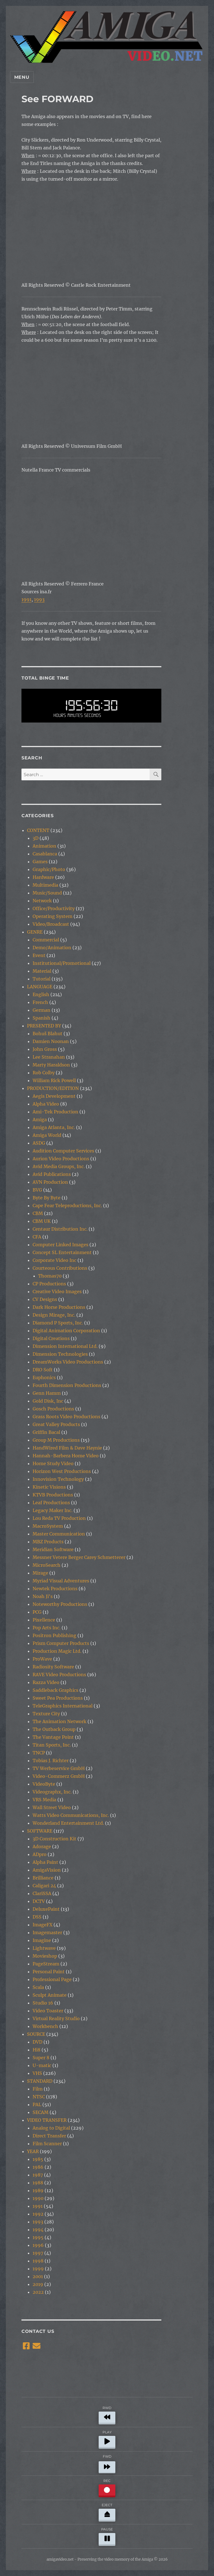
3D (35, 838)
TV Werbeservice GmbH (59, 1768)
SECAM (40, 2112)
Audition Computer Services (63, 1151)
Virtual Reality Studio (56, 2018)
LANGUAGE (39, 986)
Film (38, 2089)
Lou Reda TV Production (59, 1518)
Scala (38, 1987)
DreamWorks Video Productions (68, 1362)
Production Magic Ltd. (57, 1651)
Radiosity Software (53, 1667)
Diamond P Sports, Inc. (58, 1323)
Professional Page (52, 1979)
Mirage (40, 1573)
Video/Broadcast (51, 924)
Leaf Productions (51, 1502)
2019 (38, 2284)
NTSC (39, 2096)
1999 (38, 2268)
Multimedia (45, 885)
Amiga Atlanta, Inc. (54, 1127)
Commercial (46, 940)
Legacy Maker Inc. (52, 1510)
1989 (38, 2190)
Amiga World (47, 1135)
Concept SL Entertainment (62, 1252)
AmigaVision (47, 1870)
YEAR (33, 2151)
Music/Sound (47, 893)
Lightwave (44, 1948)
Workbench (45, 2026)
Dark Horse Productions (59, 1307)
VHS (37, 2073)
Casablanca (45, 854)
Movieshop (45, 1956)
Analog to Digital (51, 2128)
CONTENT (38, 830)
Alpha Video (46, 1104)
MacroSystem (48, 1526)
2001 (38, 2276)
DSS (37, 1917)
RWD (107, 2414)
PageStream (46, 1964)
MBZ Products (48, 1541)
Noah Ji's (43, 1596)
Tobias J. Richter (51, 1760)
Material (42, 971)
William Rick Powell (54, 1080)
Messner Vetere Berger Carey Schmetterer (79, 1557)
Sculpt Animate (50, 1995)
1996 (38, 2245)
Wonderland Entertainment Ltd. (68, 1823)
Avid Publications (52, 1174)
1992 (38, 2214)
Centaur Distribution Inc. (60, 1229)
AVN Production (50, 1182)
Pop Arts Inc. (46, 1627)
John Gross (45, 1049)
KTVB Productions (53, 1495)
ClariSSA (42, 1893)
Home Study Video (53, 1463)
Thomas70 (50, 1276)
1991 (26, 599)
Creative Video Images (57, 1291)
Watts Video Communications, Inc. (71, 1815)
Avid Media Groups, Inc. (59, 1166)
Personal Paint (49, 1971)
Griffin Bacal (46, 1432)
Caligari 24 (44, 1885)
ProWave (42, 1659)
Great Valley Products (56, 1424)
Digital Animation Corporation (66, 1330)
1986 (38, 2167)
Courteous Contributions (60, 1268)
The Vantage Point (53, 1737)
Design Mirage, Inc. (54, 1315)
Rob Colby (44, 1072)
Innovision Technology (58, 1479)
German (41, 1010)
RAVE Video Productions (59, 1674)
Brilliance (43, 1878)
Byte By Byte (46, 1197)
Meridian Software (53, 1549)
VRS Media (44, 1799)
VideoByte (44, 1784)
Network (42, 900)
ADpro (40, 1854)
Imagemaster (47, 1932)
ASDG (39, 1143)
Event (39, 955)
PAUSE (107, 2535)
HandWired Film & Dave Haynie (67, 1448)
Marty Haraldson (51, 1065)
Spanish (41, 1018)
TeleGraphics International (63, 1706)
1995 (38, 2237)
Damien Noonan (51, 1041)
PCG (37, 1612)
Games (40, 861)
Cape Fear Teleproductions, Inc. (67, 1205)
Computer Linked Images (60, 1244)
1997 (38, 2253)
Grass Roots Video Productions (66, 1416)
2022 (38, 2292)
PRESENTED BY (44, 1026)
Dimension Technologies (60, 1354)
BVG (37, 1190)
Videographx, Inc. (52, 1792)
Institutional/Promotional (62, 963)
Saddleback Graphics (55, 1690)
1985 (38, 2159)
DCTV (39, 1901)
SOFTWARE (39, 1831)
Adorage (42, 1846)
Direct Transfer (49, 2136)
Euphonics (44, 1377)
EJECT (107, 2511)
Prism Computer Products (61, 1643)
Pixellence (44, 1620)
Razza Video (46, 1682)
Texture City (46, 1713)
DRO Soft (43, 1369)
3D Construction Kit (54, 1838)
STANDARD (39, 2081)
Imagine (42, 1940)
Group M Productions (56, 1440)
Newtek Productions (55, 1588)
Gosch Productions (53, 1409)
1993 (39, 599)
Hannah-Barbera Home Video (66, 1455)
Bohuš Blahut (47, 1033)
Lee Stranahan (49, 1057)
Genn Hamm (47, 1393)
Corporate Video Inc (54, 1260)
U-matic (42, 2065)
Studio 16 (43, 2003)
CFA (37, 1237)
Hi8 (36, 2050)
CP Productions (49, 1283)
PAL (37, 2104)
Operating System (52, 916)
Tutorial (41, 979)
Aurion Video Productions (61, 1158)
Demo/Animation (52, 947)
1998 (38, 2261)
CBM (38, 1213)
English (41, 994)
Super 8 (41, 2057)
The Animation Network (59, 1721)
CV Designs (45, 1299)
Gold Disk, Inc (48, 1401)
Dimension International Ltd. (65, 1346)
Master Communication (59, 1534)
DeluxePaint (46, 1909)
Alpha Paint (45, 1862)
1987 (38, 2175)
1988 (38, 2182)
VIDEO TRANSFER (47, 2120)
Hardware (43, 877)
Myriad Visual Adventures (61, 1581)
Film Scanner (47, 2143)
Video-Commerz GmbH (59, 1776)
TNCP (39, 1752)
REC (107, 2487)
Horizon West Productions (62, 1471)
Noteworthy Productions (60, 1604)
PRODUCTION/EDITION (53, 1088)
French (40, 1002)
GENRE (35, 932)
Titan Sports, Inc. (52, 1745)
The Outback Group (54, 1729)
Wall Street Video (52, 1807)
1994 (38, 2229)
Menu (22, 77)
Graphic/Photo (49, 869)
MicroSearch (46, 1565)
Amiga (40, 1119)
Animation (44, 846)
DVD (37, 2042)
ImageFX (42, 1924)
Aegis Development (54, 1096)
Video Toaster (48, 2010)
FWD (107, 2463)
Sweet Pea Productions (58, 1698)
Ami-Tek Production (55, 1111)
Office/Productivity (54, 908)
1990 (38, 2198)
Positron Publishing (54, 1635)
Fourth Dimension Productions (67, 1385)
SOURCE (36, 2034)
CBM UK (42, 1221)
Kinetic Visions (49, 1487)
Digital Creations (51, 1338)
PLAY (107, 2438)
